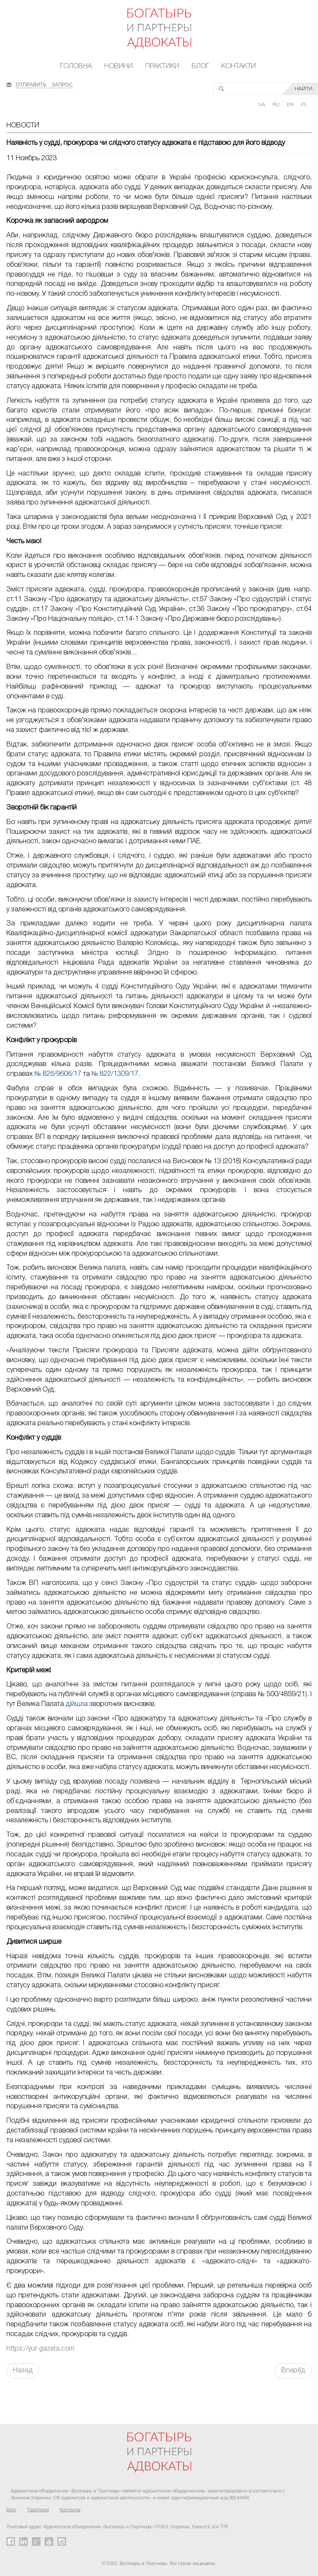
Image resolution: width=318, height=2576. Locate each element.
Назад (23, 2371)
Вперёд (293, 2371)
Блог (200, 66)
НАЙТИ (303, 88)
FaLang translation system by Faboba (27, 2393)
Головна (76, 66)
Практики (162, 66)
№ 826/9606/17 (57, 1074)
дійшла (77, 1704)
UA (262, 104)
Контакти (238, 66)
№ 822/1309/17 (115, 1074)
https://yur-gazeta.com (40, 2349)
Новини (118, 66)
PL (304, 104)
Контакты (70, 2510)
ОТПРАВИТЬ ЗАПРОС (44, 84)
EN (291, 104)
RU (276, 104)
